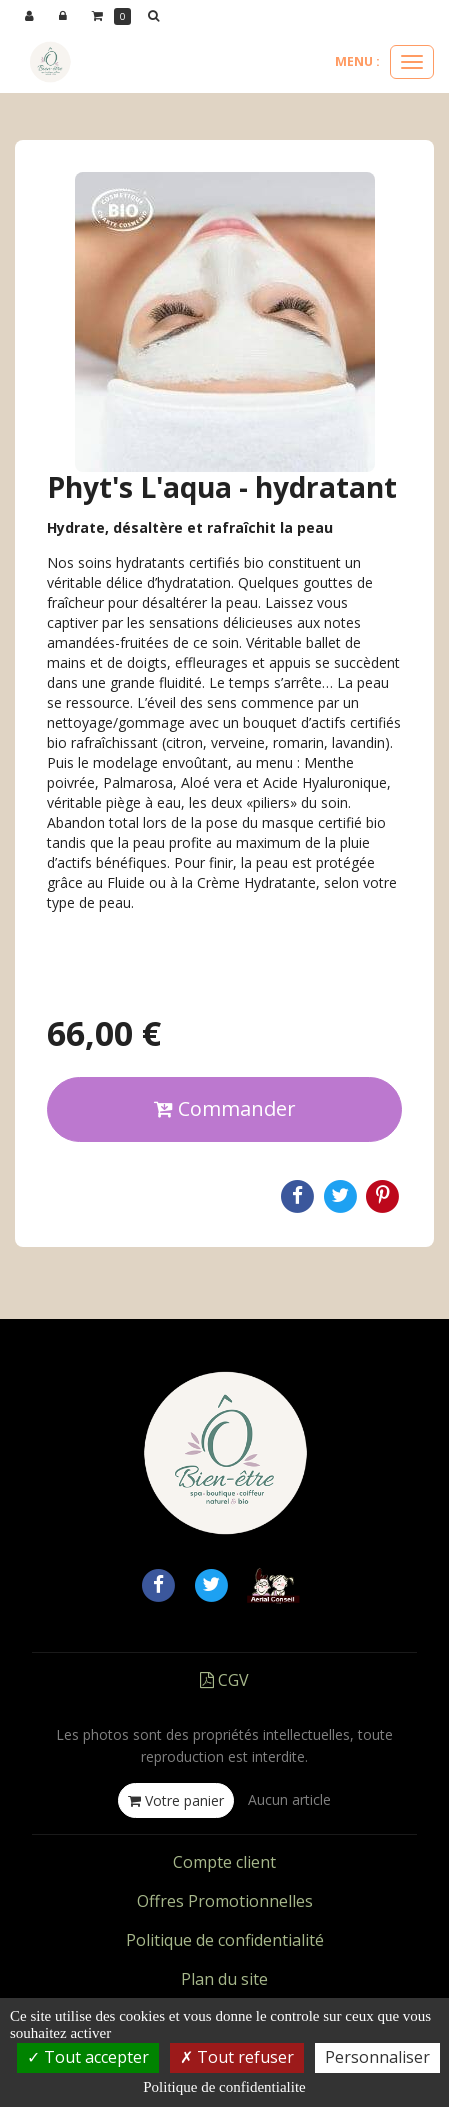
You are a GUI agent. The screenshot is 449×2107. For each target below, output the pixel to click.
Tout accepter (88, 2057)
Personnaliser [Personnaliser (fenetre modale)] (377, 2057)
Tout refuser (237, 2057)
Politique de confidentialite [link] (224, 2087)
